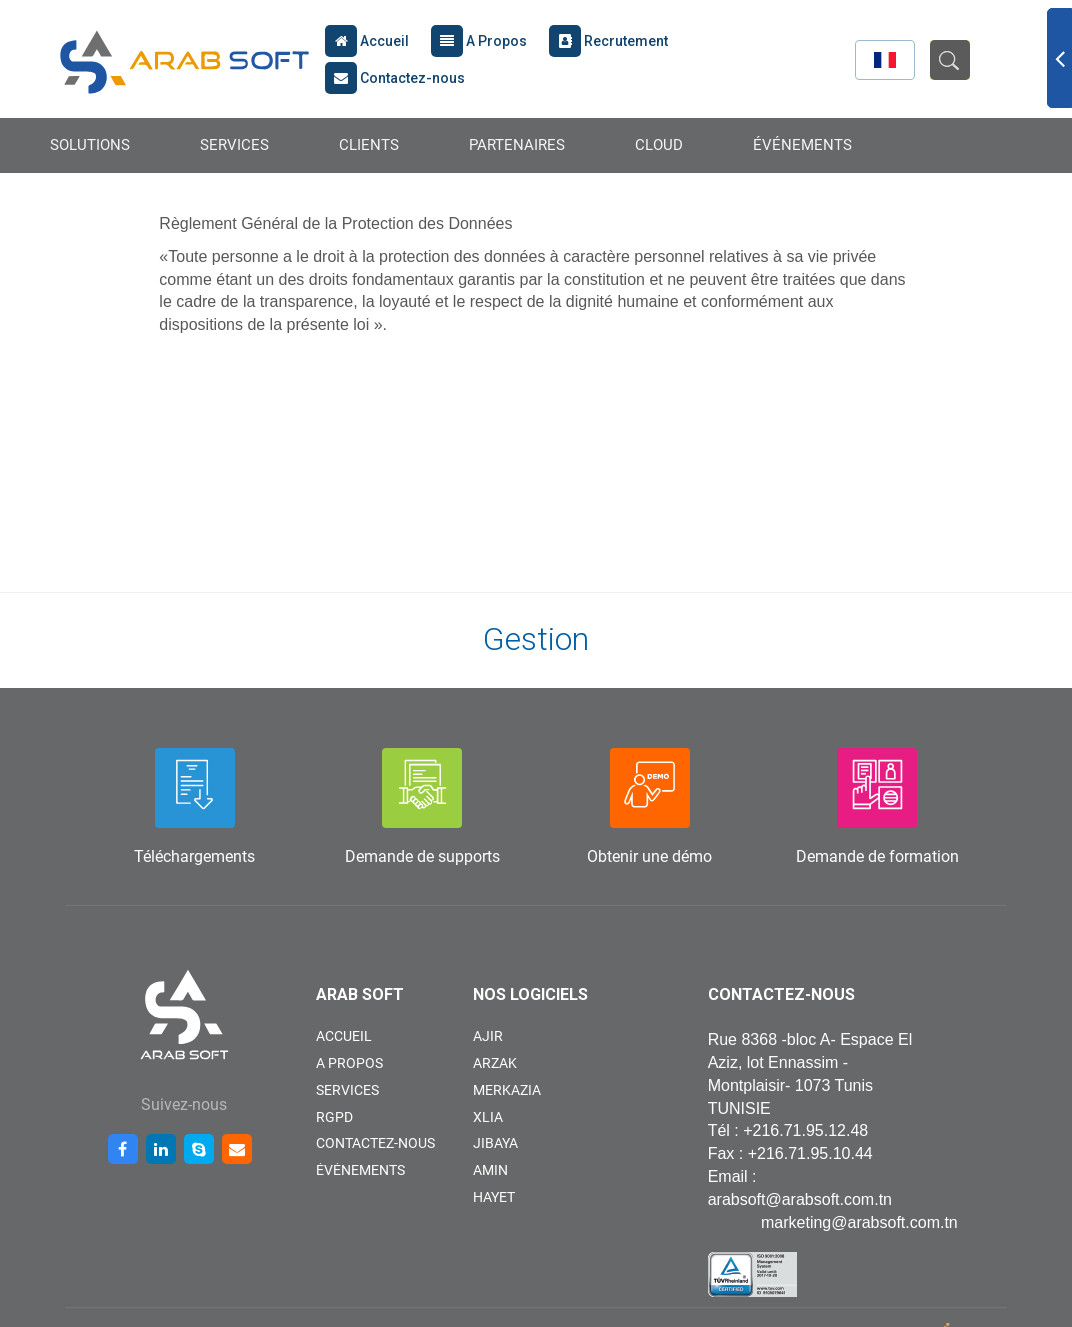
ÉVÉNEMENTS (802, 145)
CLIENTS (369, 145)
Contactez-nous (395, 78)
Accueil (367, 41)
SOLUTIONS (90, 145)
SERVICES (234, 145)
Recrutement (608, 41)
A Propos (479, 41)
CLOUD (659, 145)
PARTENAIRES (517, 145)
